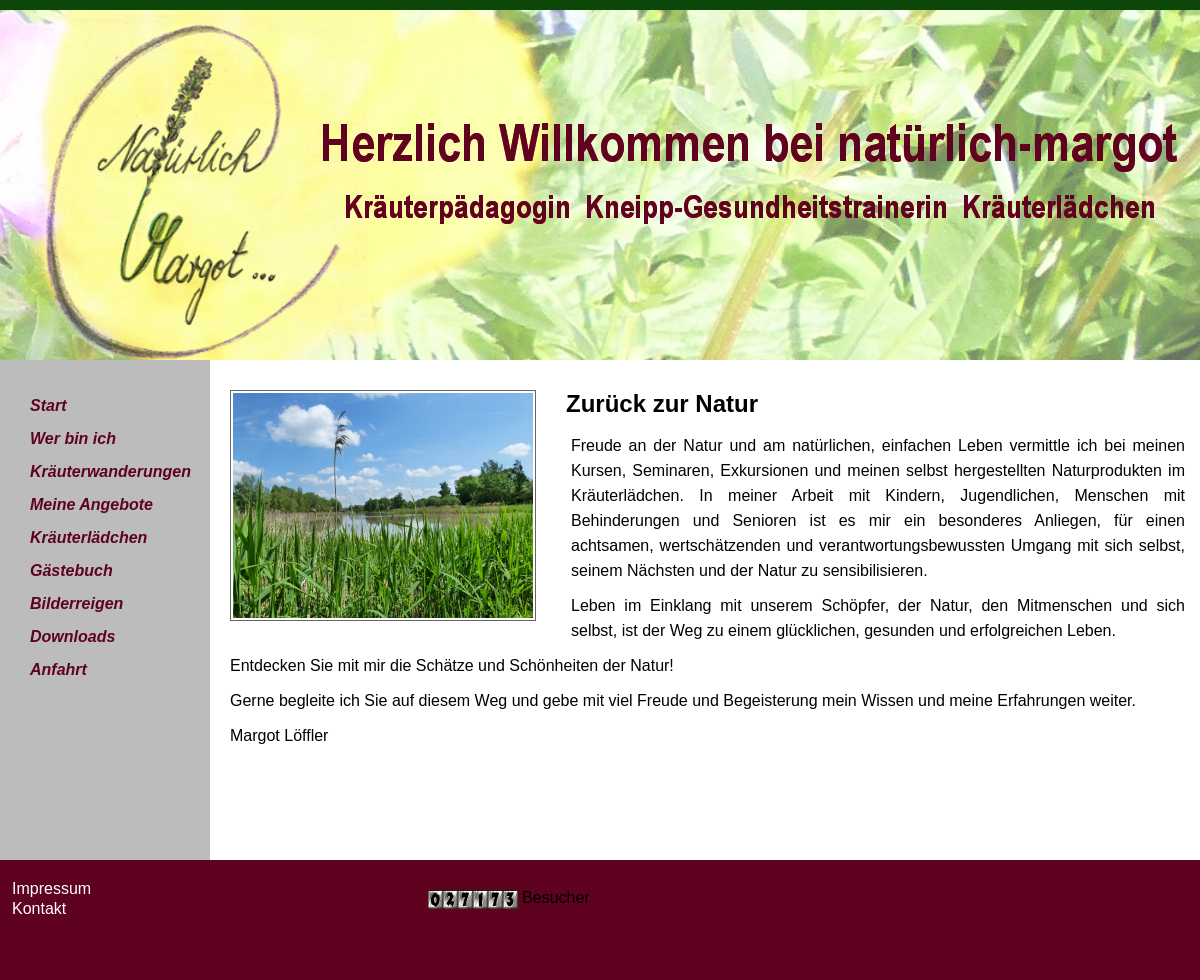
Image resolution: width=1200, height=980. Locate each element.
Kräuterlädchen (88, 537)
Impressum (51, 888)
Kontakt (39, 908)
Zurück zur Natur (662, 403)
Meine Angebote (91, 504)
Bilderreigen (76, 603)
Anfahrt (58, 669)
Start (48, 405)
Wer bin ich (73, 438)
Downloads (72, 636)
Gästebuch (71, 570)
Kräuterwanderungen (110, 471)
